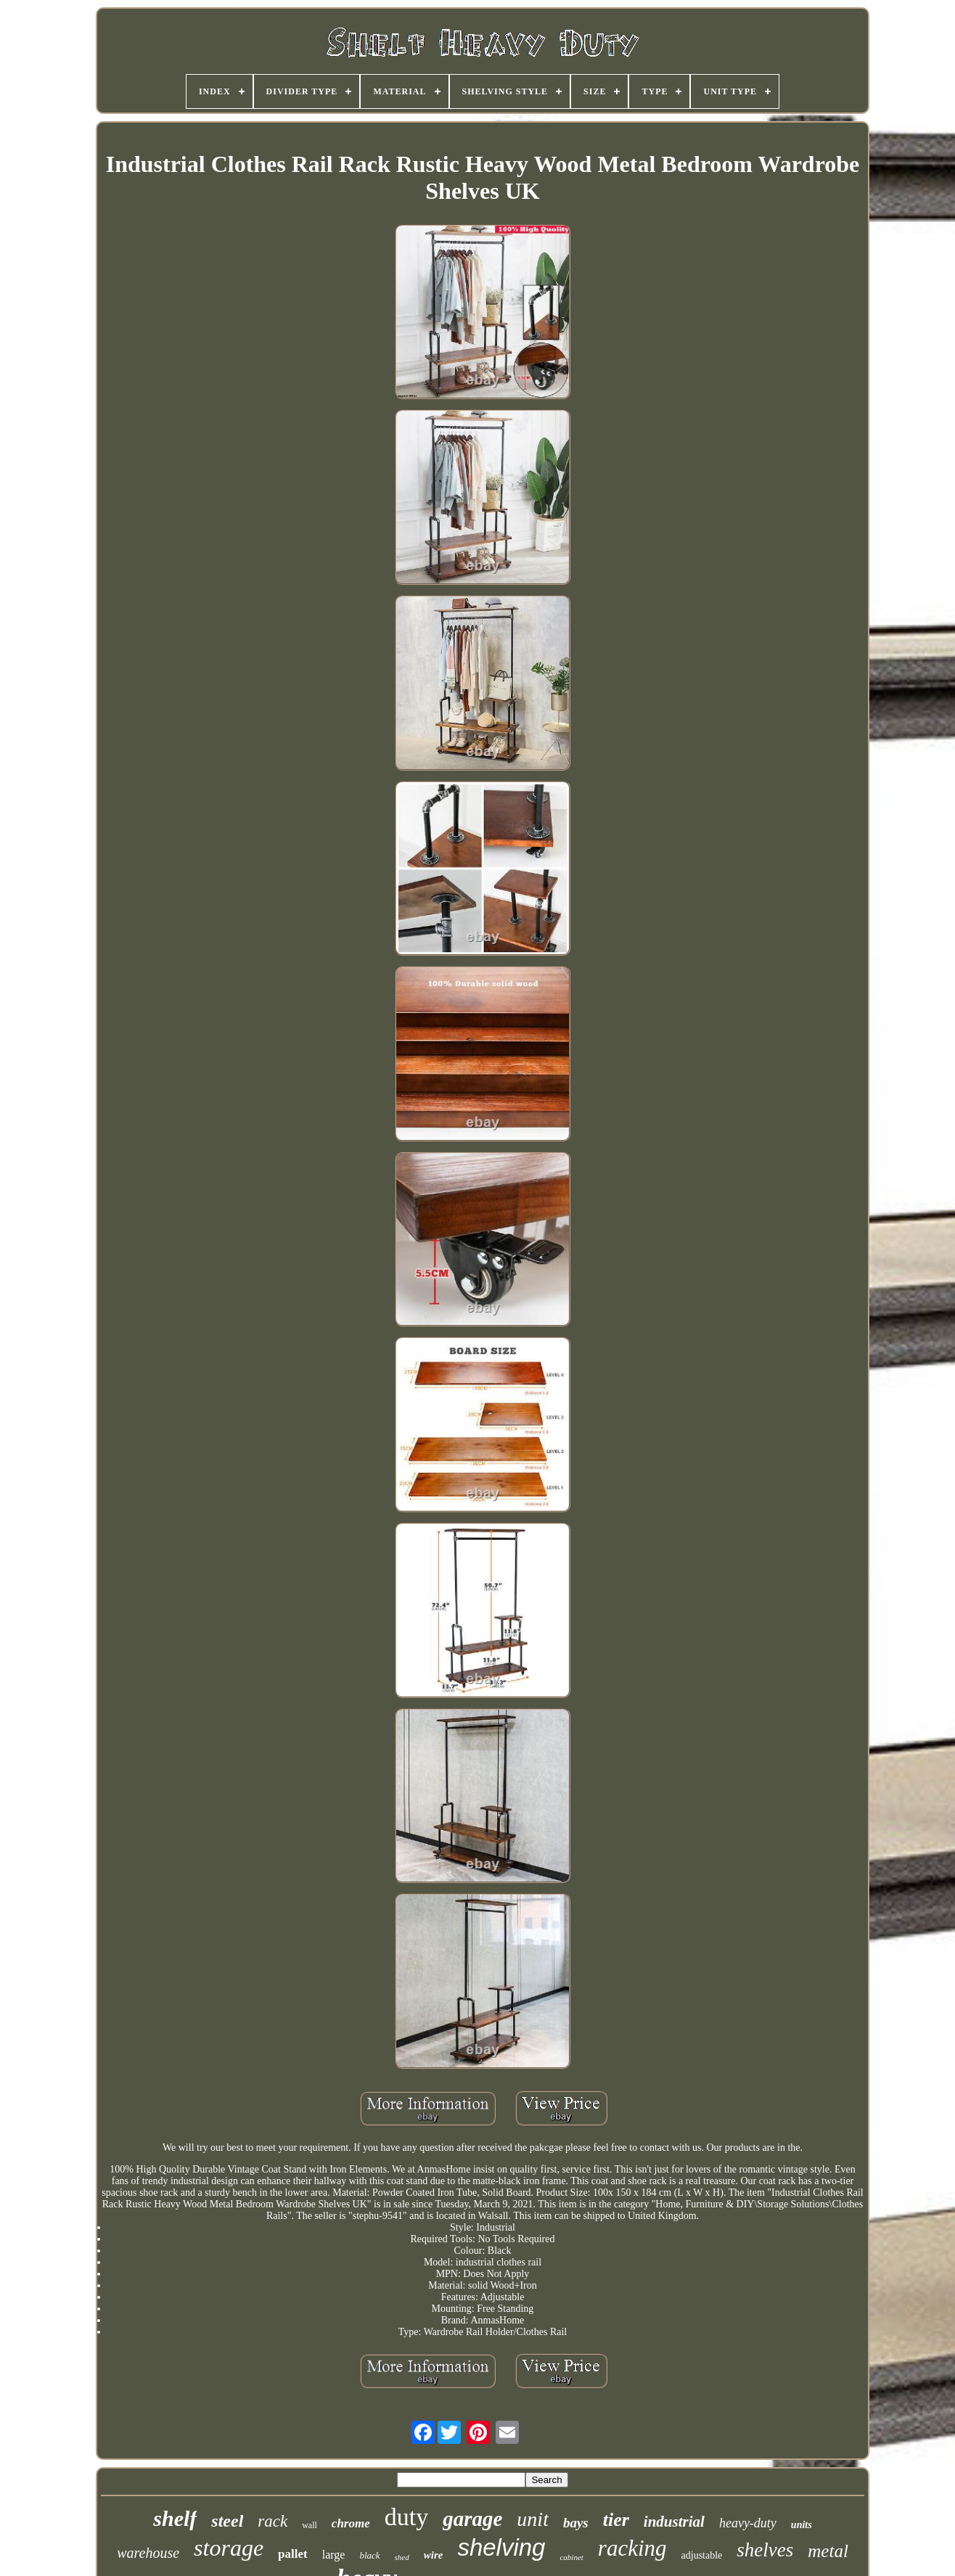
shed (402, 2557)
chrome (351, 2523)
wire (433, 2555)
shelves (765, 2550)
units (801, 2524)
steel (227, 2520)
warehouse (148, 2553)
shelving (501, 2547)
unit (533, 2519)
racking (632, 2548)
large (333, 2554)
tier (616, 2519)
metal (828, 2551)
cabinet (571, 2557)
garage (472, 2518)
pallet (293, 2554)
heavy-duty (747, 2523)
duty (406, 2516)
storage (228, 2548)
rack (272, 2521)
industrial (674, 2521)
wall (309, 2525)
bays (576, 2522)
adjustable (702, 2555)
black (369, 2555)
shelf (175, 2518)
